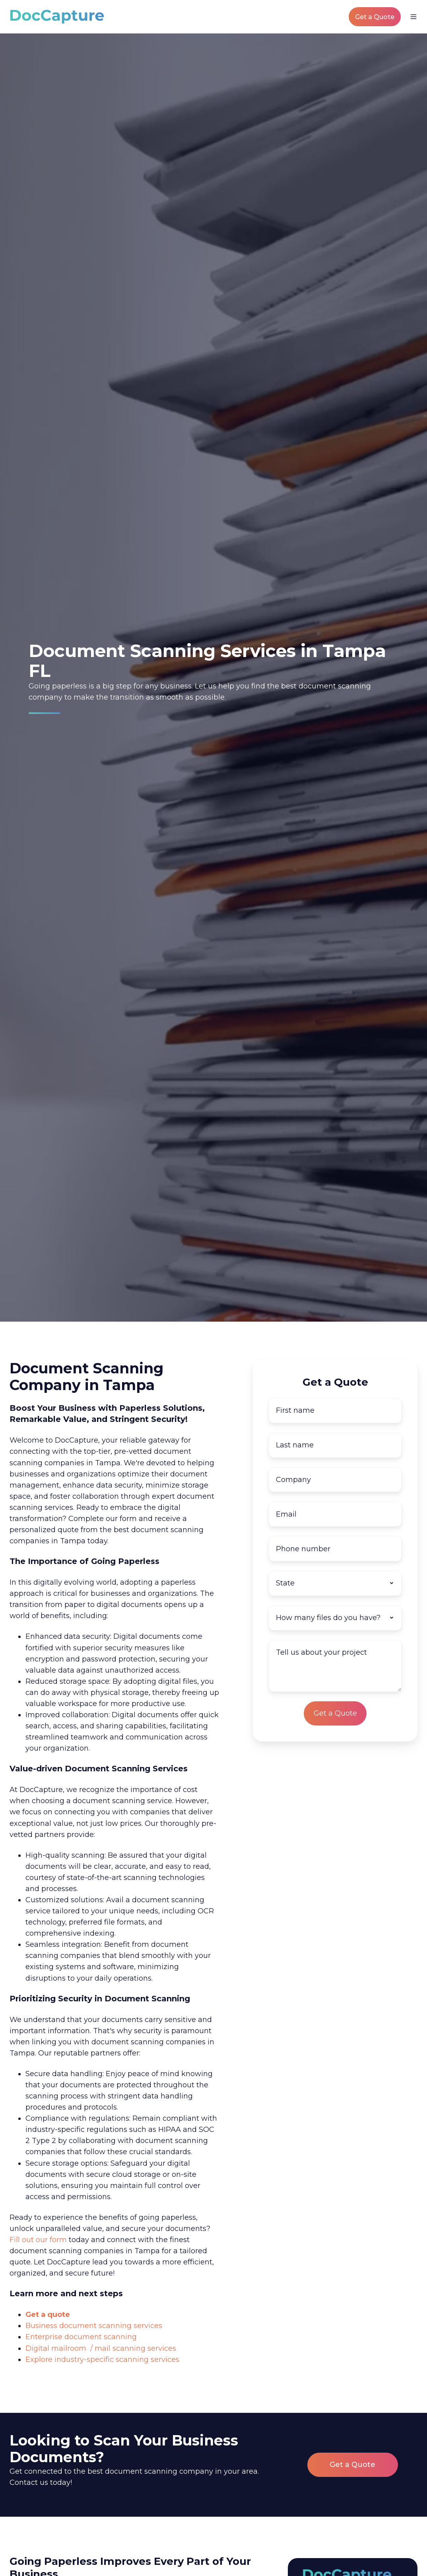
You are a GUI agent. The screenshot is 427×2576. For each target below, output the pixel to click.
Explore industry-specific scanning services (102, 2359)
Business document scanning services (93, 2325)
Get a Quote (374, 17)
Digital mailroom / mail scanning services (100, 2348)
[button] (413, 17)
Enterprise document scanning (81, 2336)
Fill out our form (38, 2239)
